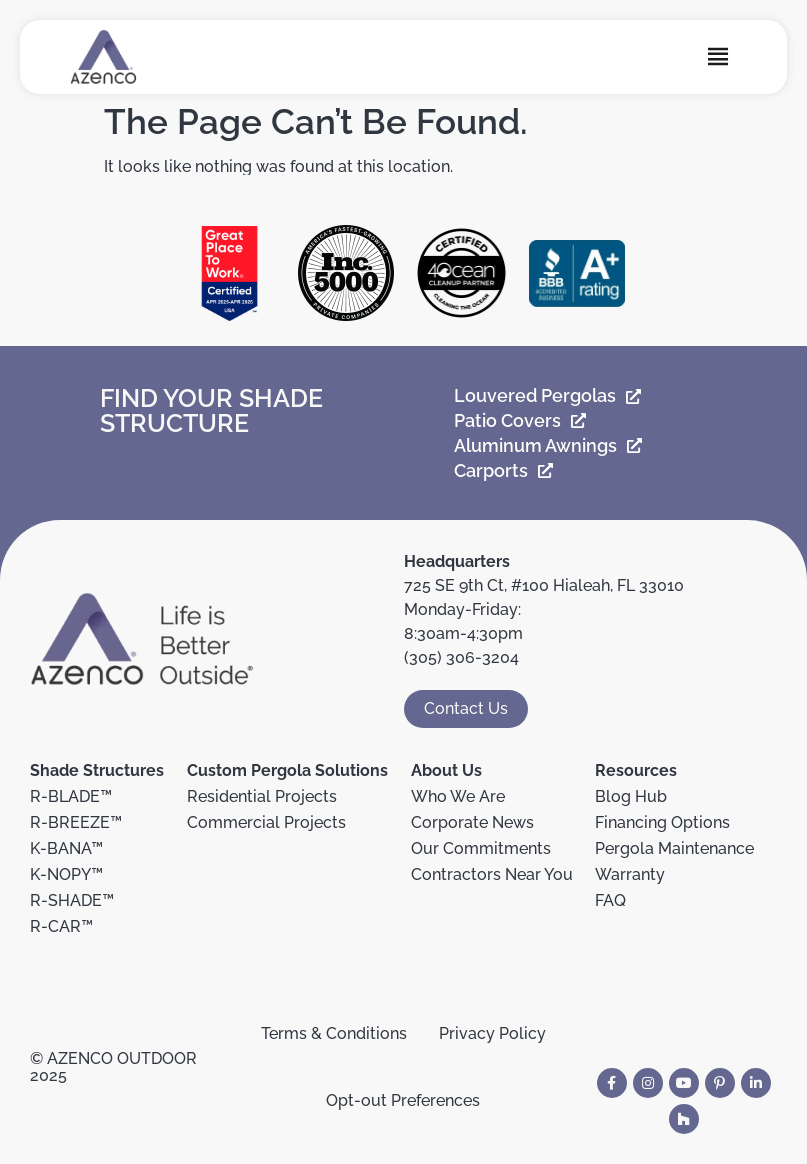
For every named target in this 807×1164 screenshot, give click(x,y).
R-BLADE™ (71, 796)
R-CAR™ (61, 926)
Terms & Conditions (334, 1033)
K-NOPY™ (66, 874)
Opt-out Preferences (403, 1100)
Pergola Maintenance (674, 848)
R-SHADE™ (72, 900)
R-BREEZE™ (76, 822)
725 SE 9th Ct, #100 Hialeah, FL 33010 (544, 585)
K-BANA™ (66, 848)
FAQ (610, 900)
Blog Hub (631, 796)
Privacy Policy (492, 1033)
